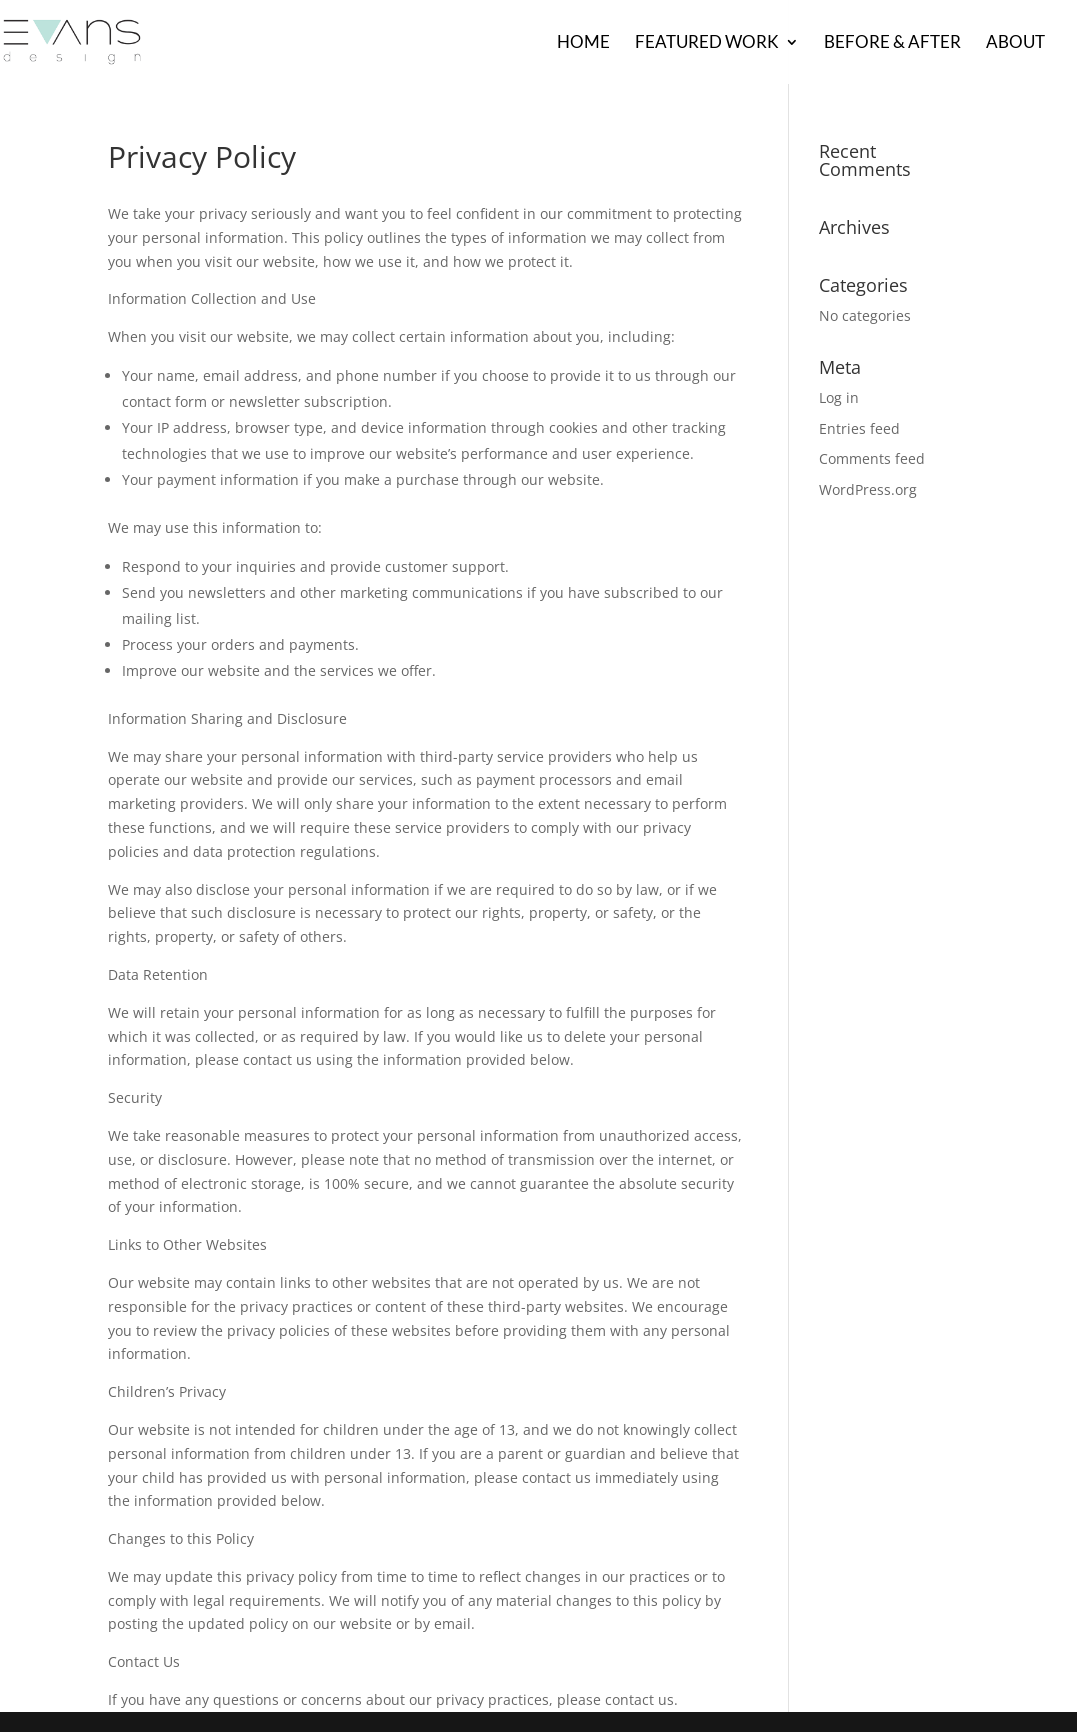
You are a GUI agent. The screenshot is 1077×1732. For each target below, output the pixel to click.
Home (583, 43)
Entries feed (859, 428)
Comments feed (872, 458)
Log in (839, 397)
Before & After (892, 43)
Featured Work (707, 43)
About (1015, 43)
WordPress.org (868, 489)
